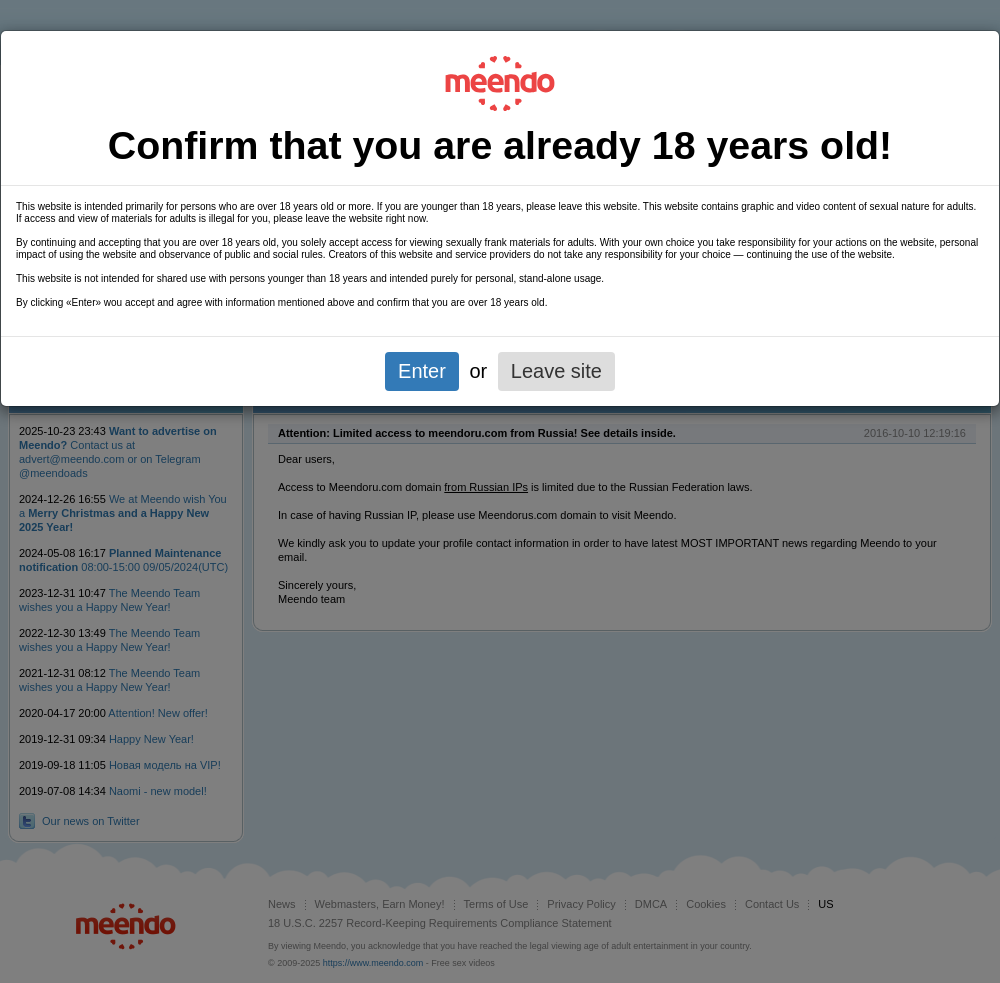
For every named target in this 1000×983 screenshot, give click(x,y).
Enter (422, 371)
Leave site (556, 371)
